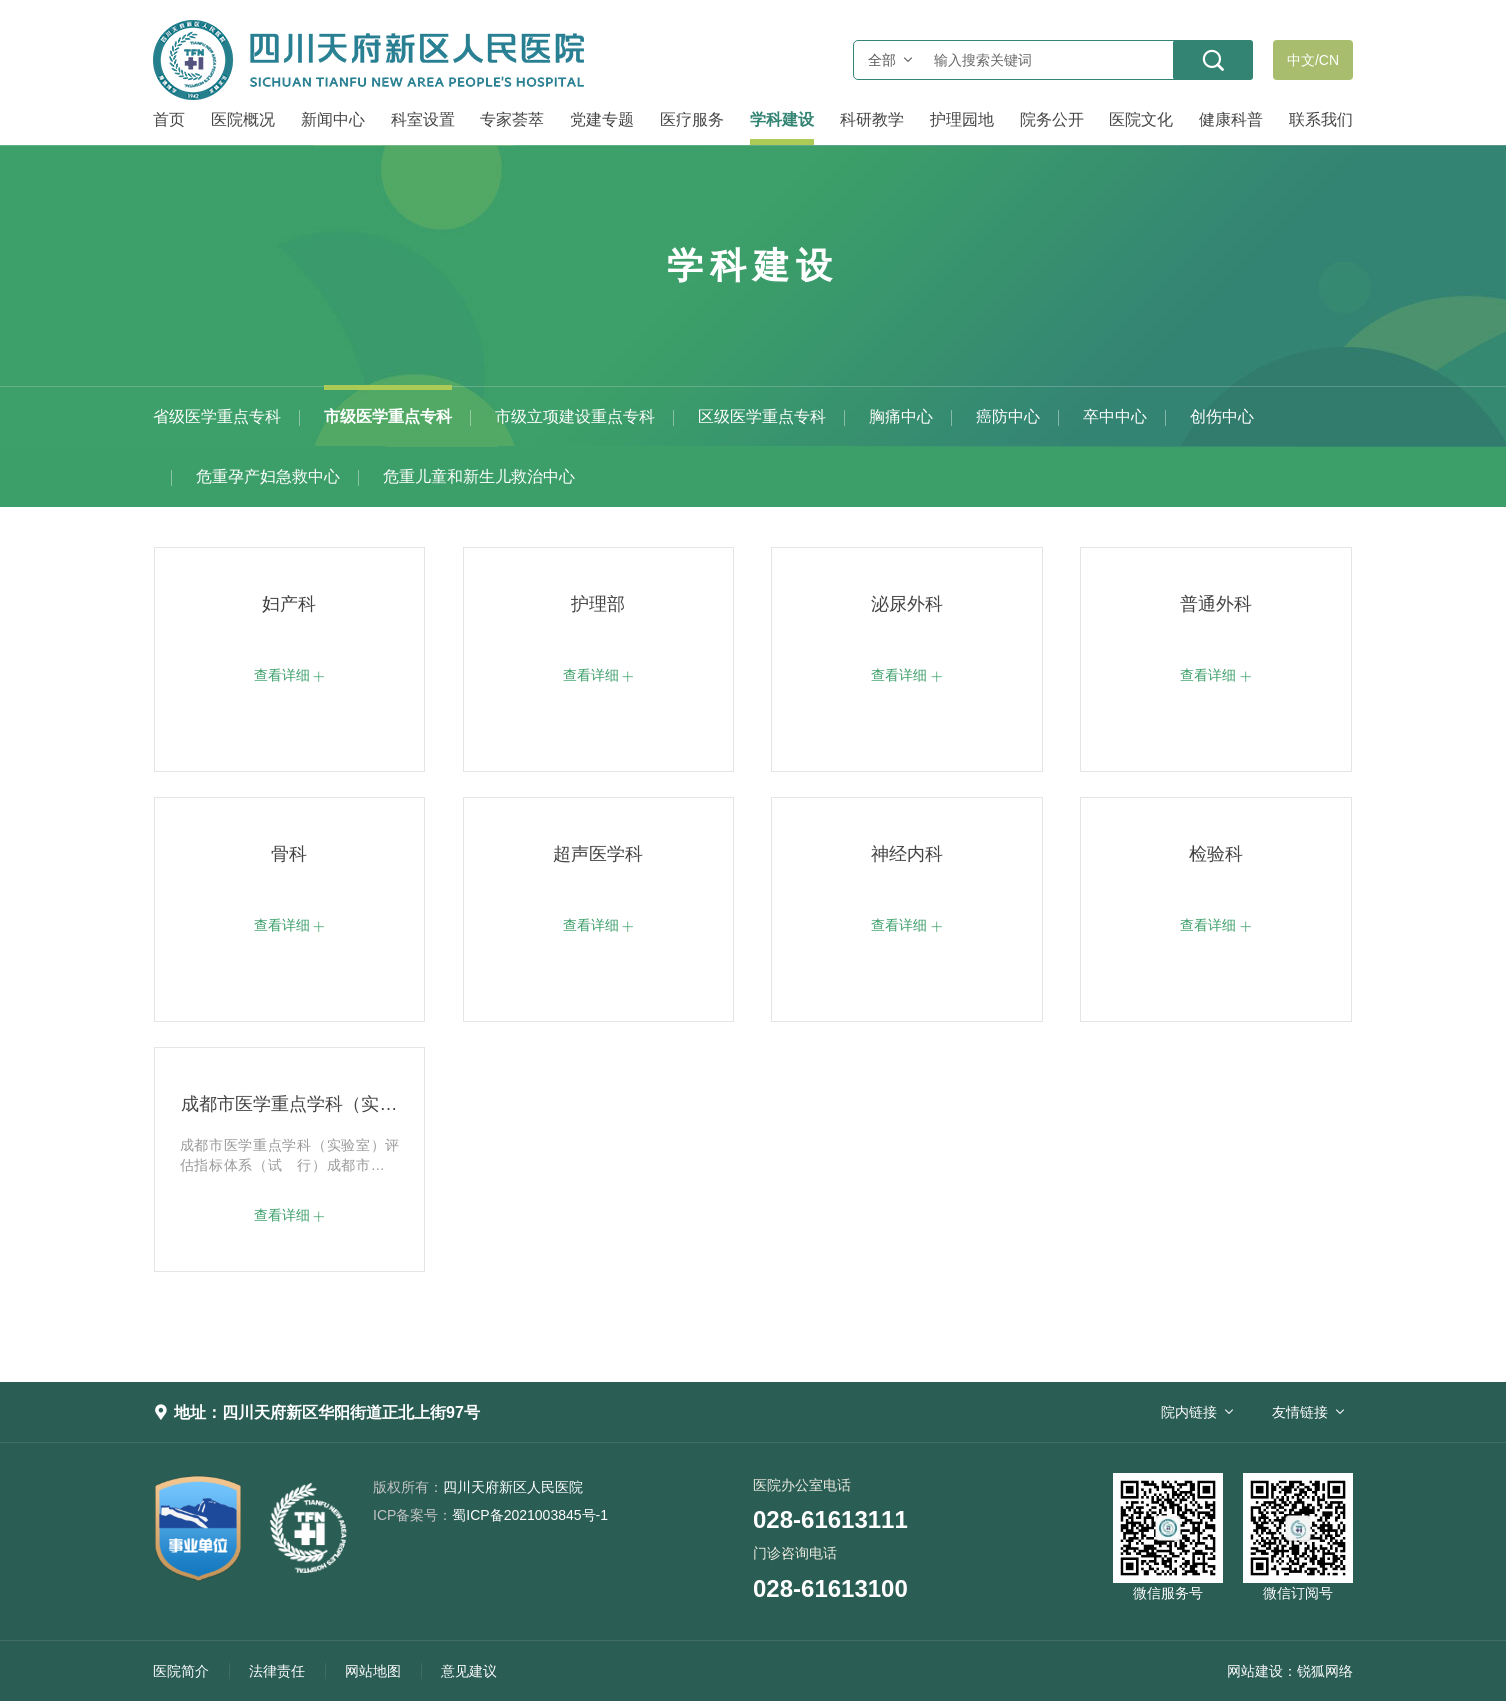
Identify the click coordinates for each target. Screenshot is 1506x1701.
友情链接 (1300, 1412)
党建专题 (602, 119)
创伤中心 (1222, 416)
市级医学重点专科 (388, 416)
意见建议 (469, 1671)
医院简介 (181, 1671)
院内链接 (1189, 1412)
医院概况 (243, 119)
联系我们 (1321, 119)
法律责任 (277, 1671)
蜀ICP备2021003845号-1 (490, 1515)
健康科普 (1231, 119)
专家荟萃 (512, 119)
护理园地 (962, 119)
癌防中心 (1008, 416)
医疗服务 (692, 119)
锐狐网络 (1325, 1671)
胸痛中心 (901, 416)
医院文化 (1141, 119)
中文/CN (1313, 60)
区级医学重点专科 (762, 416)
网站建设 (1255, 1671)
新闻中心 (333, 119)
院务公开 (1052, 119)
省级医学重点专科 (217, 416)
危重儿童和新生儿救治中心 (479, 476)
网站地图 (373, 1671)
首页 (169, 119)
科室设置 (423, 119)
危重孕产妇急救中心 (268, 476)
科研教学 (872, 119)
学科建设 (782, 119)
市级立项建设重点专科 (575, 416)
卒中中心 (1115, 416)
